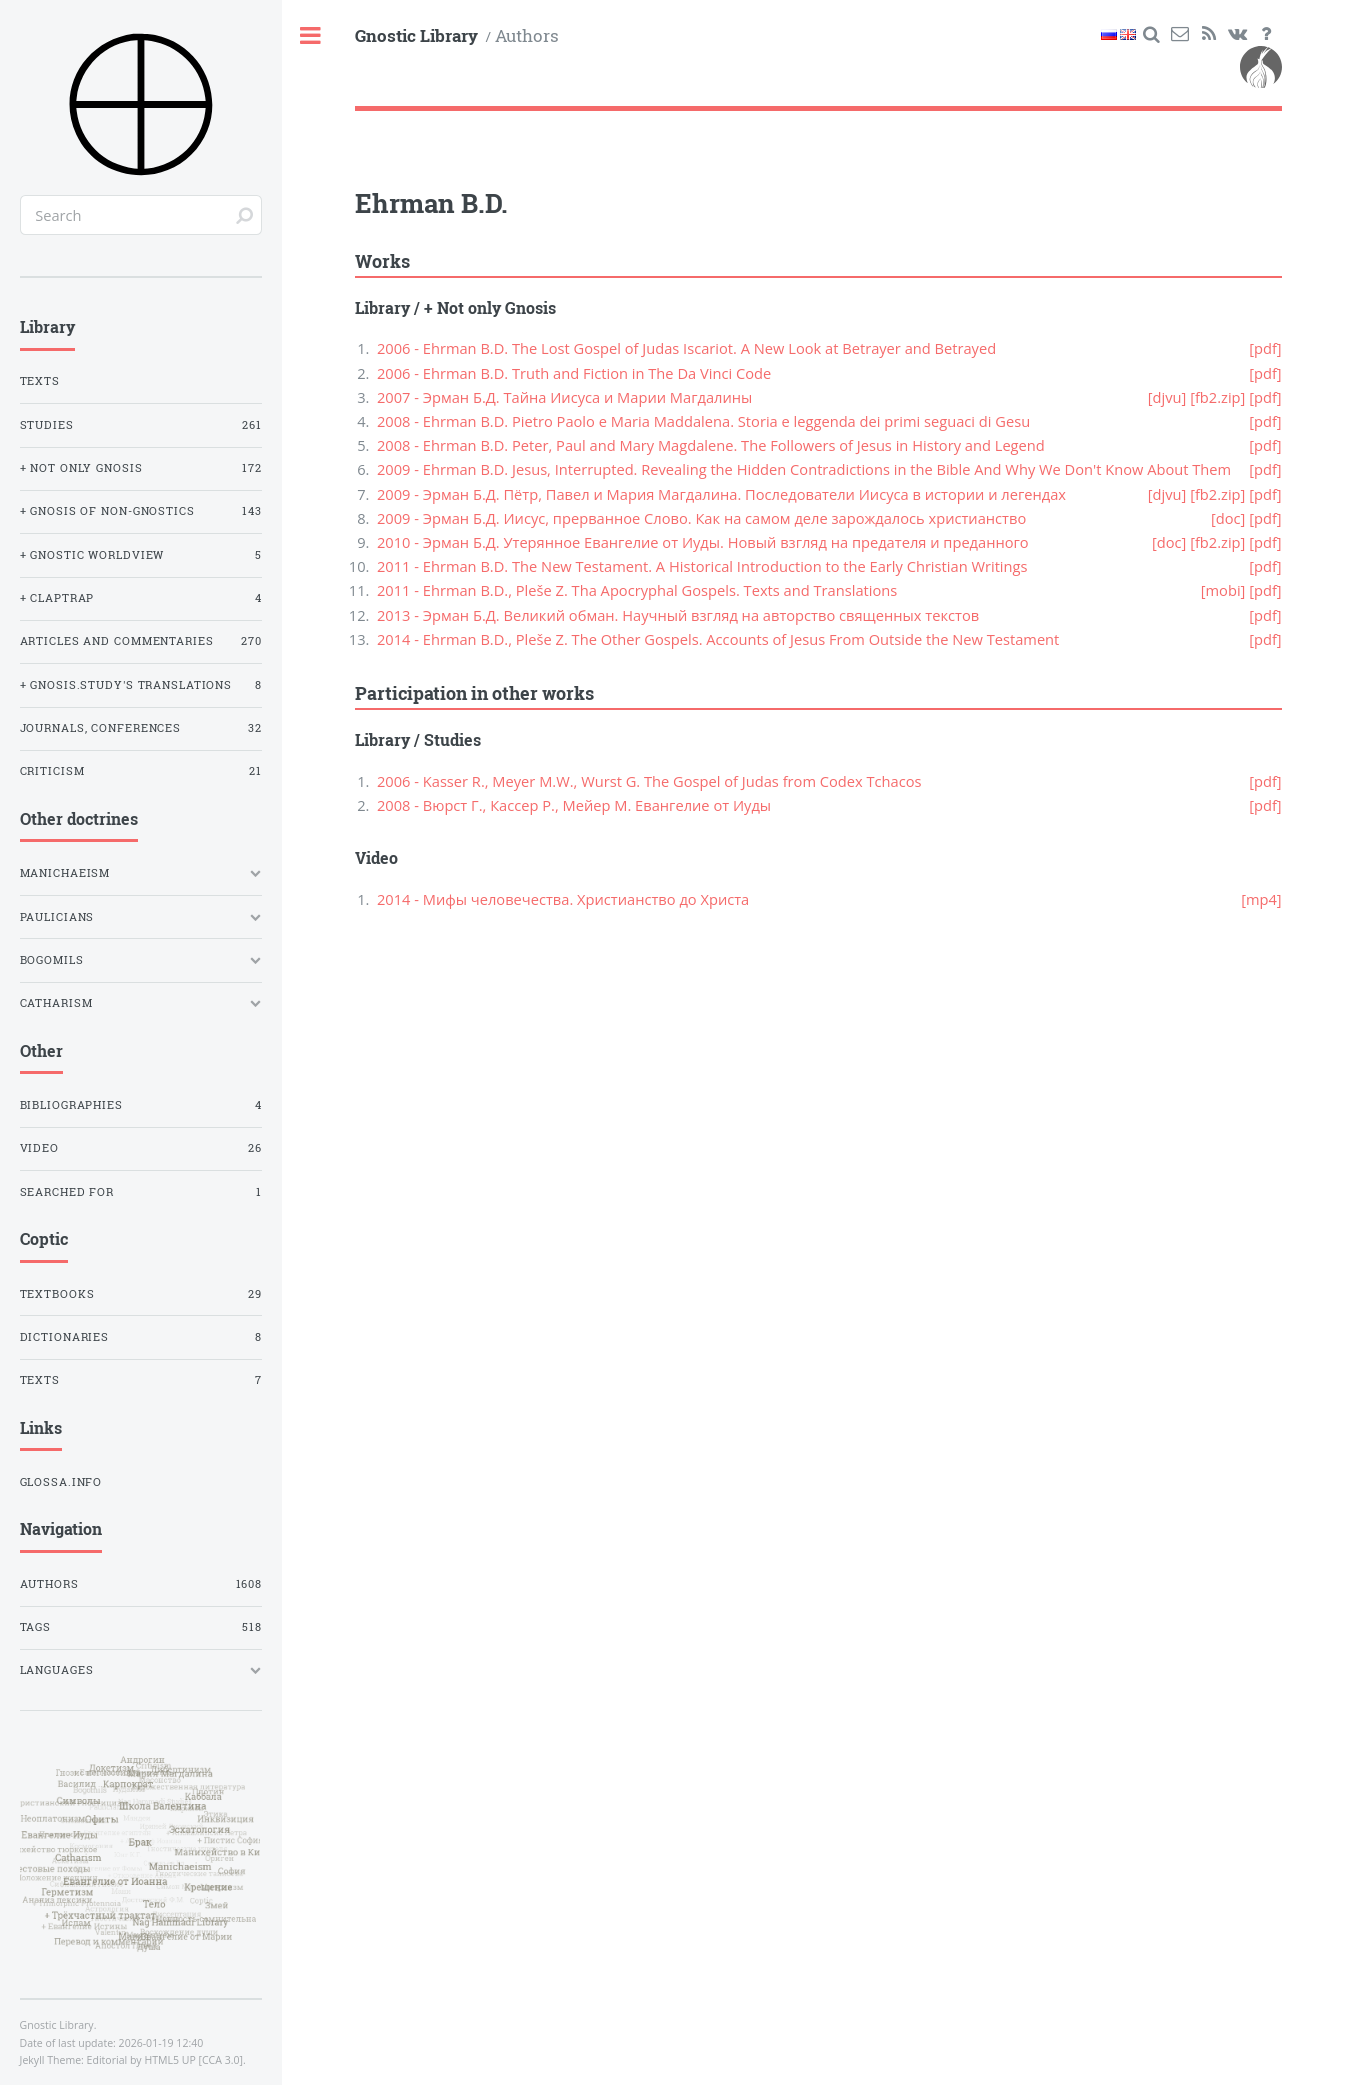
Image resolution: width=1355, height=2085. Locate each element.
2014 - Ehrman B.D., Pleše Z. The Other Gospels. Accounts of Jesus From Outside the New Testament (718, 639)
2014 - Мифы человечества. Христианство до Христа (563, 899)
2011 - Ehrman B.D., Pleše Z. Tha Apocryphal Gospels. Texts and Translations (637, 590)
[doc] (1228, 518)
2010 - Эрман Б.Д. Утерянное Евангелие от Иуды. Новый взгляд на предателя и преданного (703, 542)
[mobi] (1223, 590)
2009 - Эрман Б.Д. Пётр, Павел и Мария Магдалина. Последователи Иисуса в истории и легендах (721, 494)
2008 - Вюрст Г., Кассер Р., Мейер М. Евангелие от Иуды (574, 805)
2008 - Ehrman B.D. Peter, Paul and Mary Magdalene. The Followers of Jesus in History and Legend (711, 445)
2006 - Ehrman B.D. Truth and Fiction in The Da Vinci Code (574, 373)
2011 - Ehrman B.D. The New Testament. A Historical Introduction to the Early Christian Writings (702, 566)
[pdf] (1265, 348)
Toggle (311, 36)
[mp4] (1261, 899)
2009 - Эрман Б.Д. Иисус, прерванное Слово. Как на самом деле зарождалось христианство (701, 518)
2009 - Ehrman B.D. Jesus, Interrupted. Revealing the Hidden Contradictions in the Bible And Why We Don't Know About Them (804, 469)
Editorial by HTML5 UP (141, 2060)
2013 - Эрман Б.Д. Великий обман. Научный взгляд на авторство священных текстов (678, 615)
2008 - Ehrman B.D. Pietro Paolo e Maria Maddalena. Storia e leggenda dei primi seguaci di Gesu (703, 421)
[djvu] (1167, 397)
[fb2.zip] (1217, 397)
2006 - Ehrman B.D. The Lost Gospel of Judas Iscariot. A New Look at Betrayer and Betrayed (686, 348)
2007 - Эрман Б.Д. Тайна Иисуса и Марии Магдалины (564, 397)
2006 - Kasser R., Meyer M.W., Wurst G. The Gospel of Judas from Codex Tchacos (649, 781)
